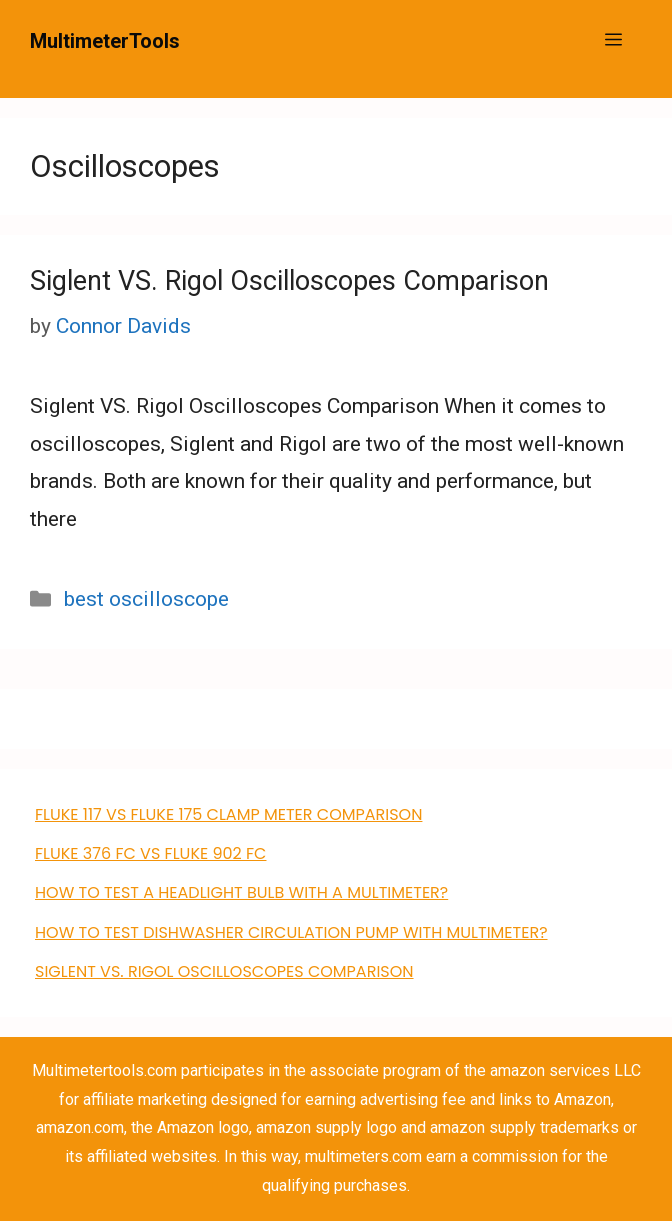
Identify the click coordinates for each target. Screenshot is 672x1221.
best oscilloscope (146, 599)
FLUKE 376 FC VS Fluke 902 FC (150, 853)
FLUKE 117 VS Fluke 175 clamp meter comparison (228, 814)
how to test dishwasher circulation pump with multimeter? (291, 932)
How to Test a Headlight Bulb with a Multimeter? (241, 892)
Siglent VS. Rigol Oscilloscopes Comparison (289, 281)
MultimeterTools (105, 41)
